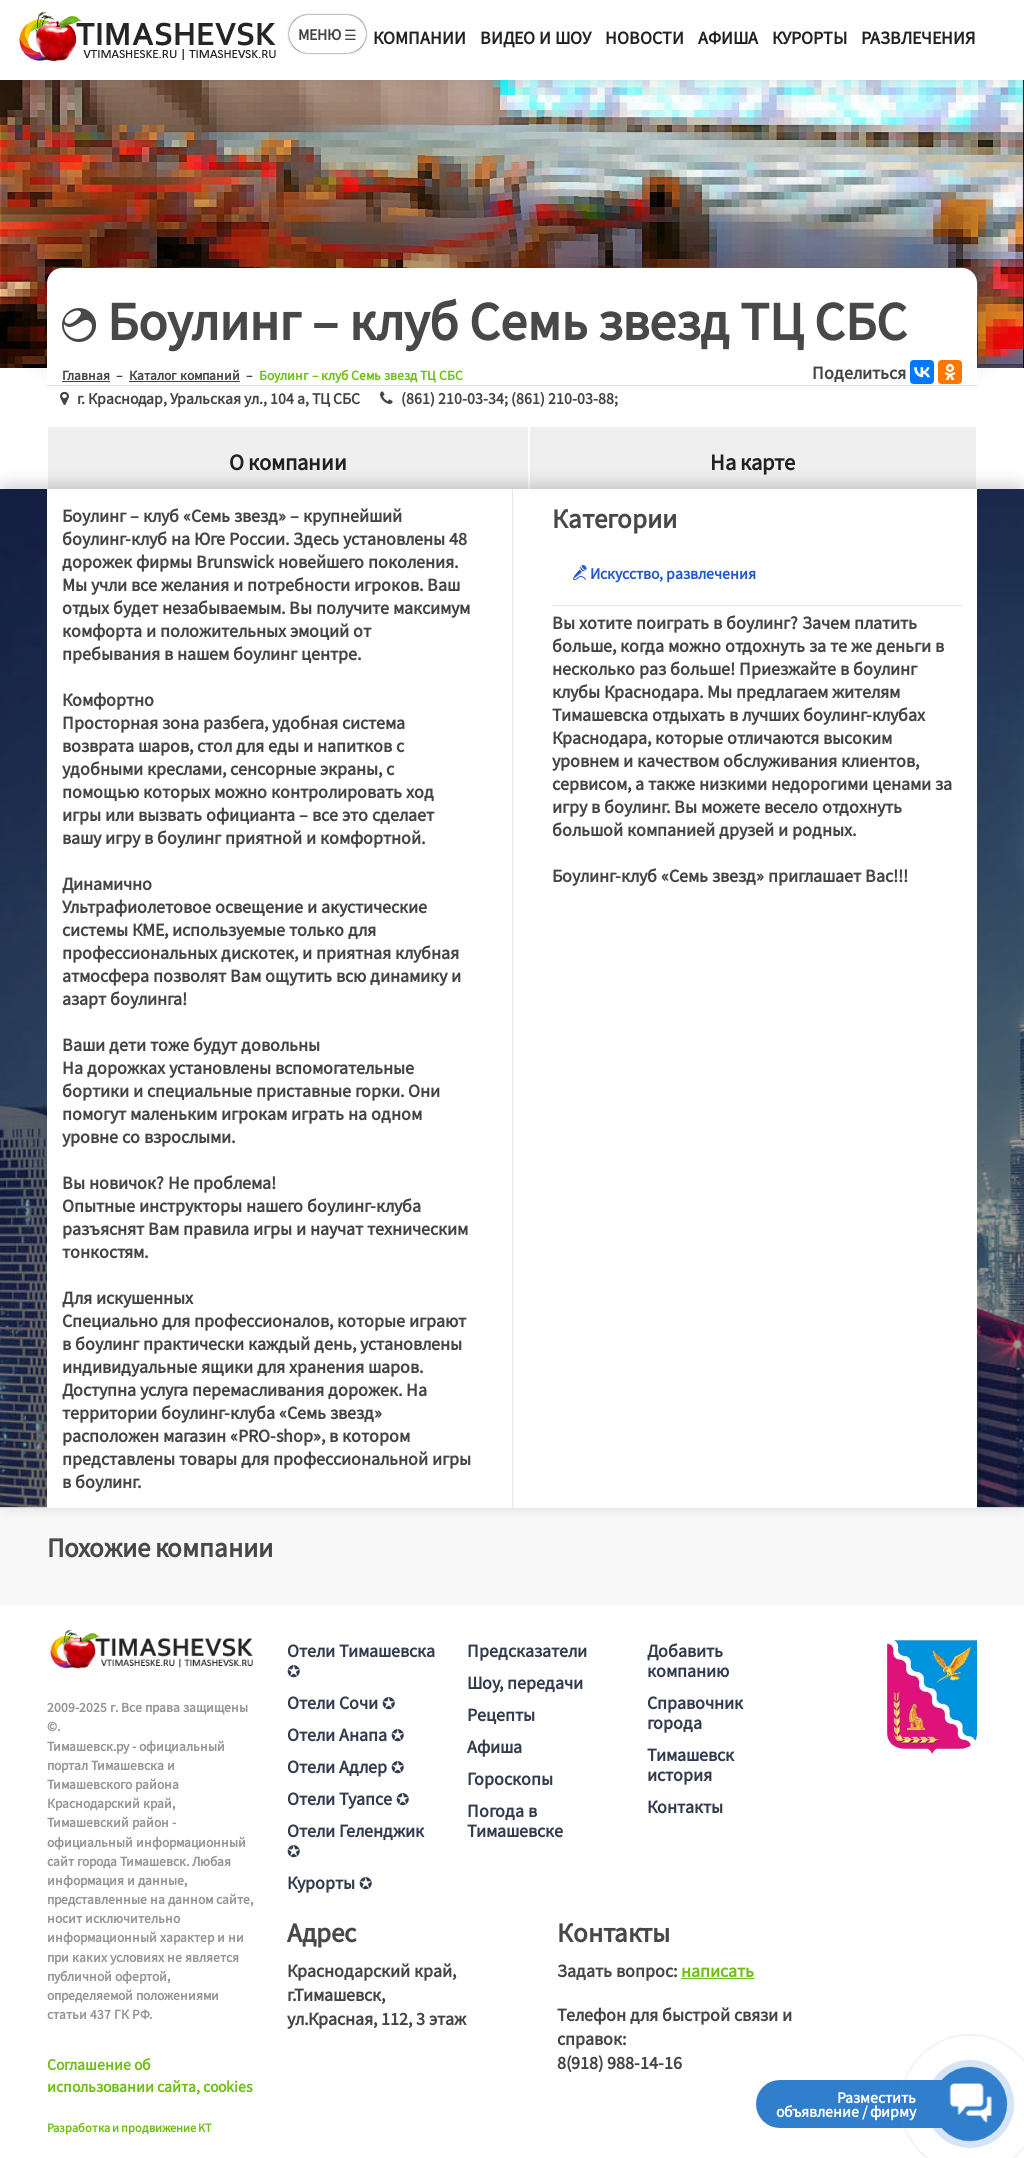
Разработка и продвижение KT (129, 2127)
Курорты (809, 37)
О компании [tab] (288, 461)
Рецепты (501, 1714)
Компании (419, 37)
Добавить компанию (688, 1660)
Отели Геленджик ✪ (355, 1840)
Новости (644, 37)
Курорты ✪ (329, 1882)
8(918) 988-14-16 (619, 2062)
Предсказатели (527, 1650)
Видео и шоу (535, 37)
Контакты (685, 1806)
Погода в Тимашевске (515, 1820)
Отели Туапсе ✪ (348, 1798)
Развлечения (918, 37)
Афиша (728, 37)
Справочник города (695, 1712)
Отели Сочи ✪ (341, 1702)
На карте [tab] (752, 461)
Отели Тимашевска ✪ (361, 1660)
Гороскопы (510, 1778)
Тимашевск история (690, 1764)
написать (717, 1970)
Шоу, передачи (525, 1682)
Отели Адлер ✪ (345, 1766)
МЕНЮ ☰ (327, 34)
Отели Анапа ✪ (345, 1734)
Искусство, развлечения (664, 573)
